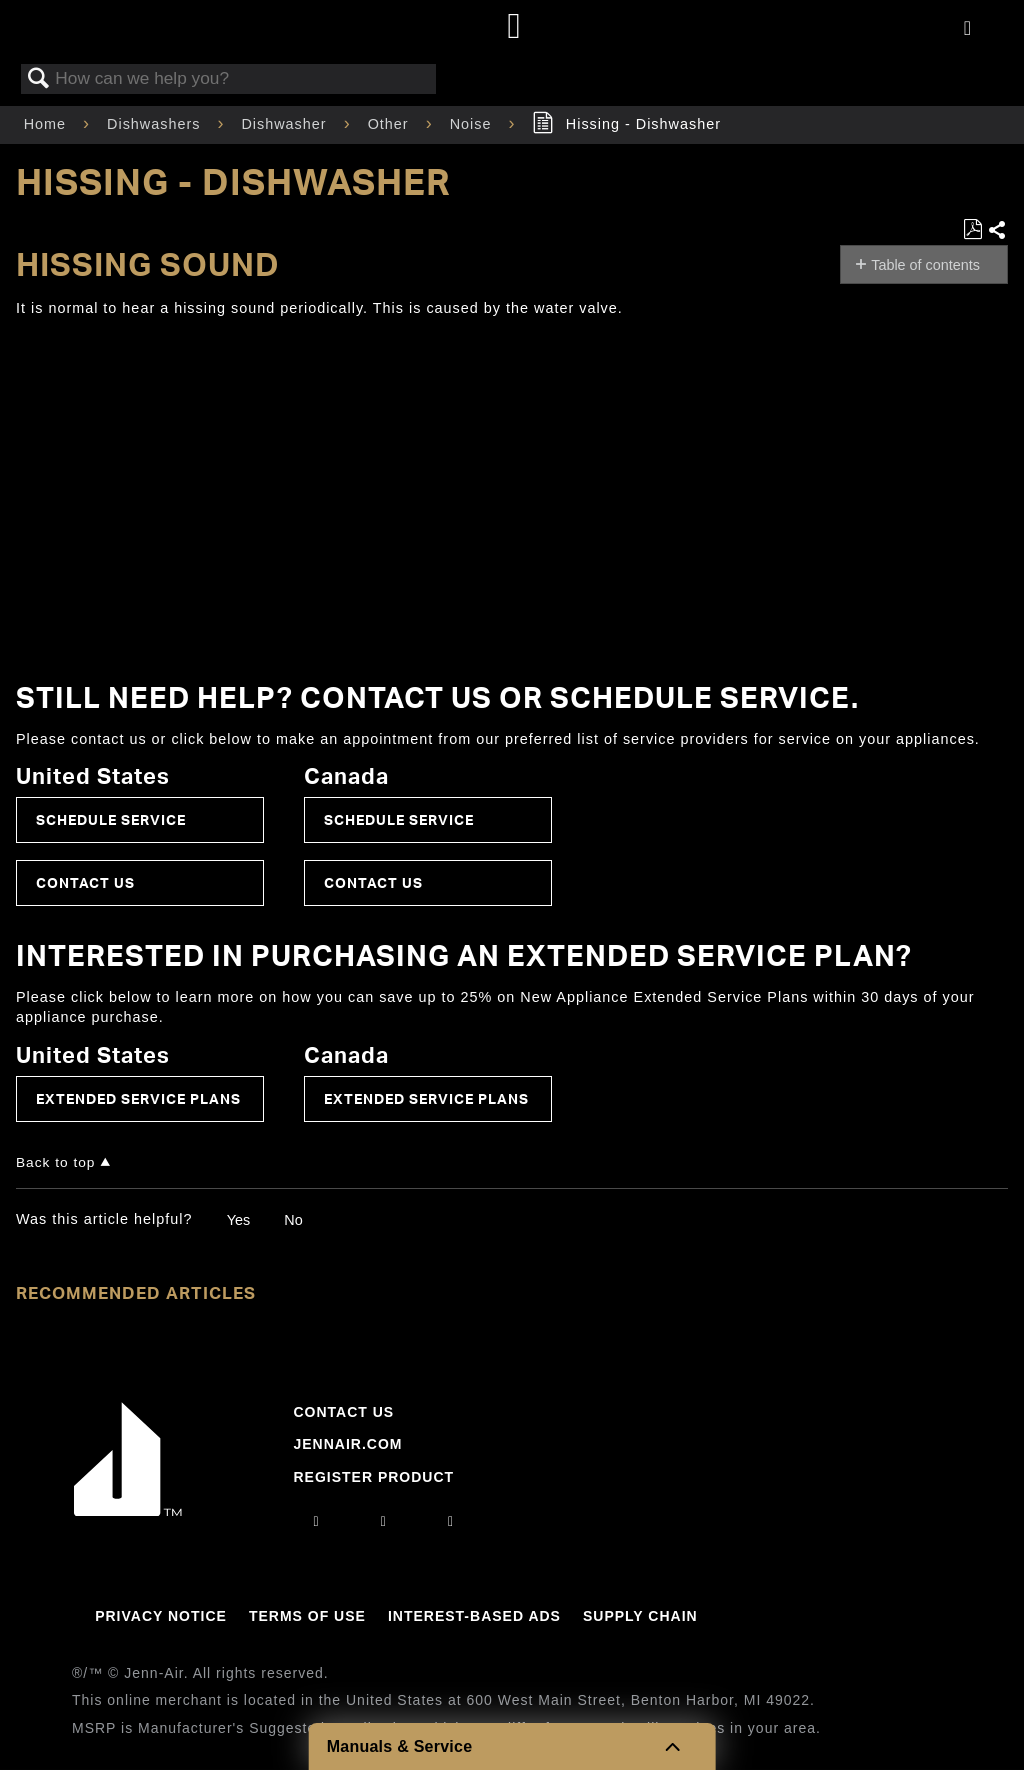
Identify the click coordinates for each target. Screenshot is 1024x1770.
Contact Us (85, 882)
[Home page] (514, 27)
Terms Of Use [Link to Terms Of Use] (307, 1616)
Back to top (55, 1162)
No (293, 1220)
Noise (473, 124)
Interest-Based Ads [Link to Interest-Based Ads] (474, 1616)
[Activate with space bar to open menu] (967, 29)
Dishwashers (156, 124)
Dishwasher (286, 124)
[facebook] (384, 1521)
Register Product (373, 1477)
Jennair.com (347, 1444)
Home (47, 124)
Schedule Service (111, 819)
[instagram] (317, 1521)
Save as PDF (972, 229)
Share (997, 231)
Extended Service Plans (138, 1098)
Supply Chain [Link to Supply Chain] (640, 1616)
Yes (238, 1220)
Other (391, 124)
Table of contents (925, 265)
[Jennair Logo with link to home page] (128, 1511)
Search (39, 79)
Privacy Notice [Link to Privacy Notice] (161, 1616)
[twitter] (451, 1521)
